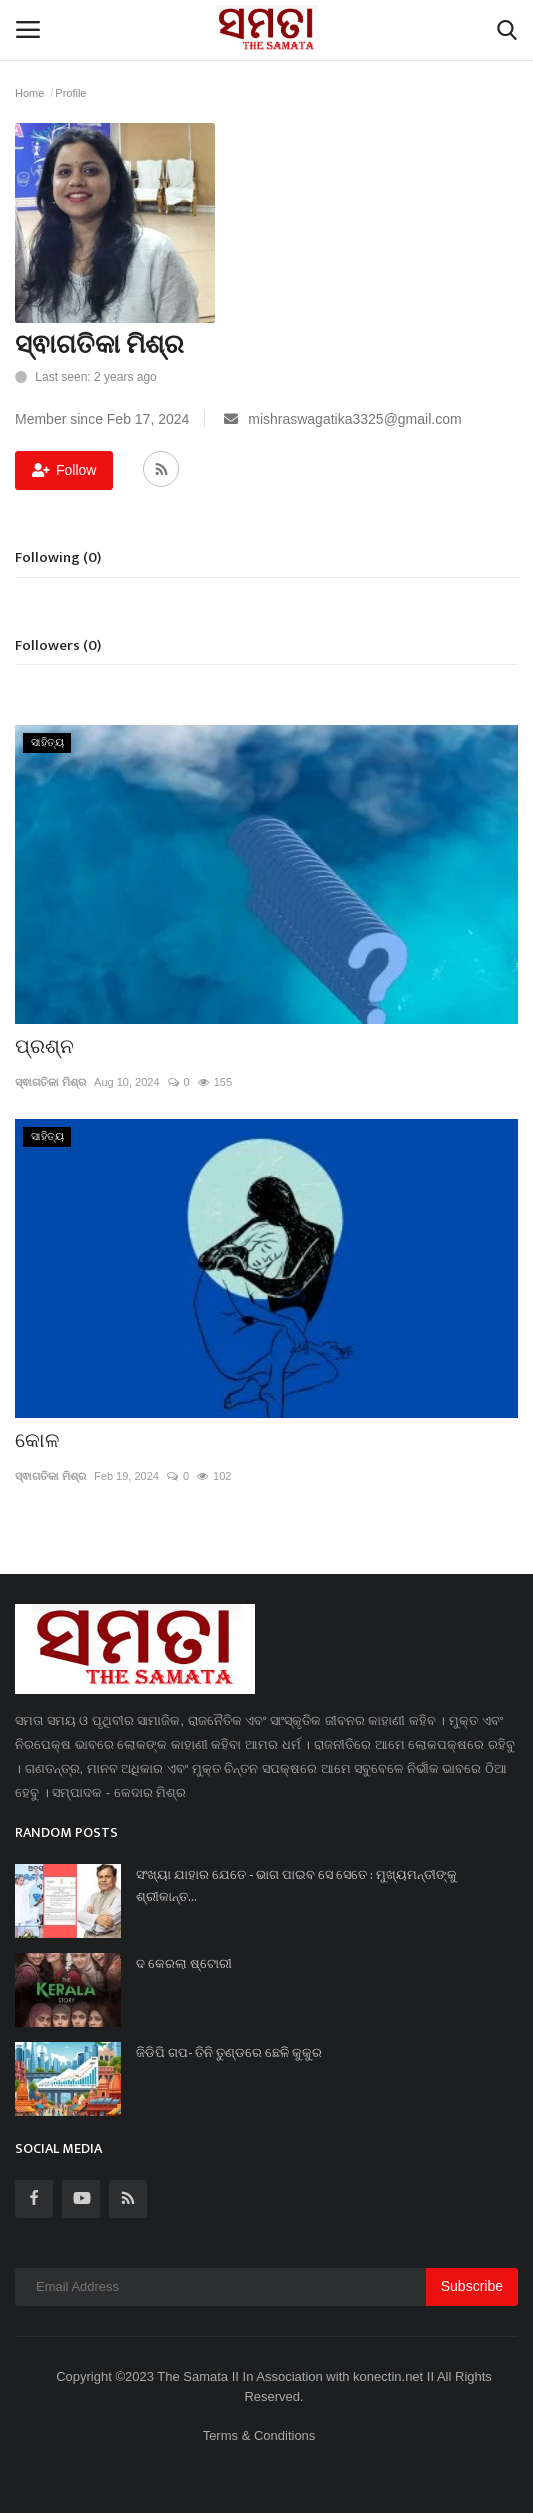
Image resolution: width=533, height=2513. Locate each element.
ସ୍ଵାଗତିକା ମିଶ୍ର (50, 1082)
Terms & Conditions (259, 2435)
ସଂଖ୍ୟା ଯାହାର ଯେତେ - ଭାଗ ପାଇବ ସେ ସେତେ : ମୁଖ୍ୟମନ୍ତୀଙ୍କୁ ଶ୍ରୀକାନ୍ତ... (296, 1886)
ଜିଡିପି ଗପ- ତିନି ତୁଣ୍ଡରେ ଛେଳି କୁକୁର (229, 2053)
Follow (64, 470)
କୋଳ (37, 1441)
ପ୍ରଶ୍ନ (44, 1047)
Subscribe (472, 2286)
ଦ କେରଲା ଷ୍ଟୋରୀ (184, 1964)
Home (29, 93)
